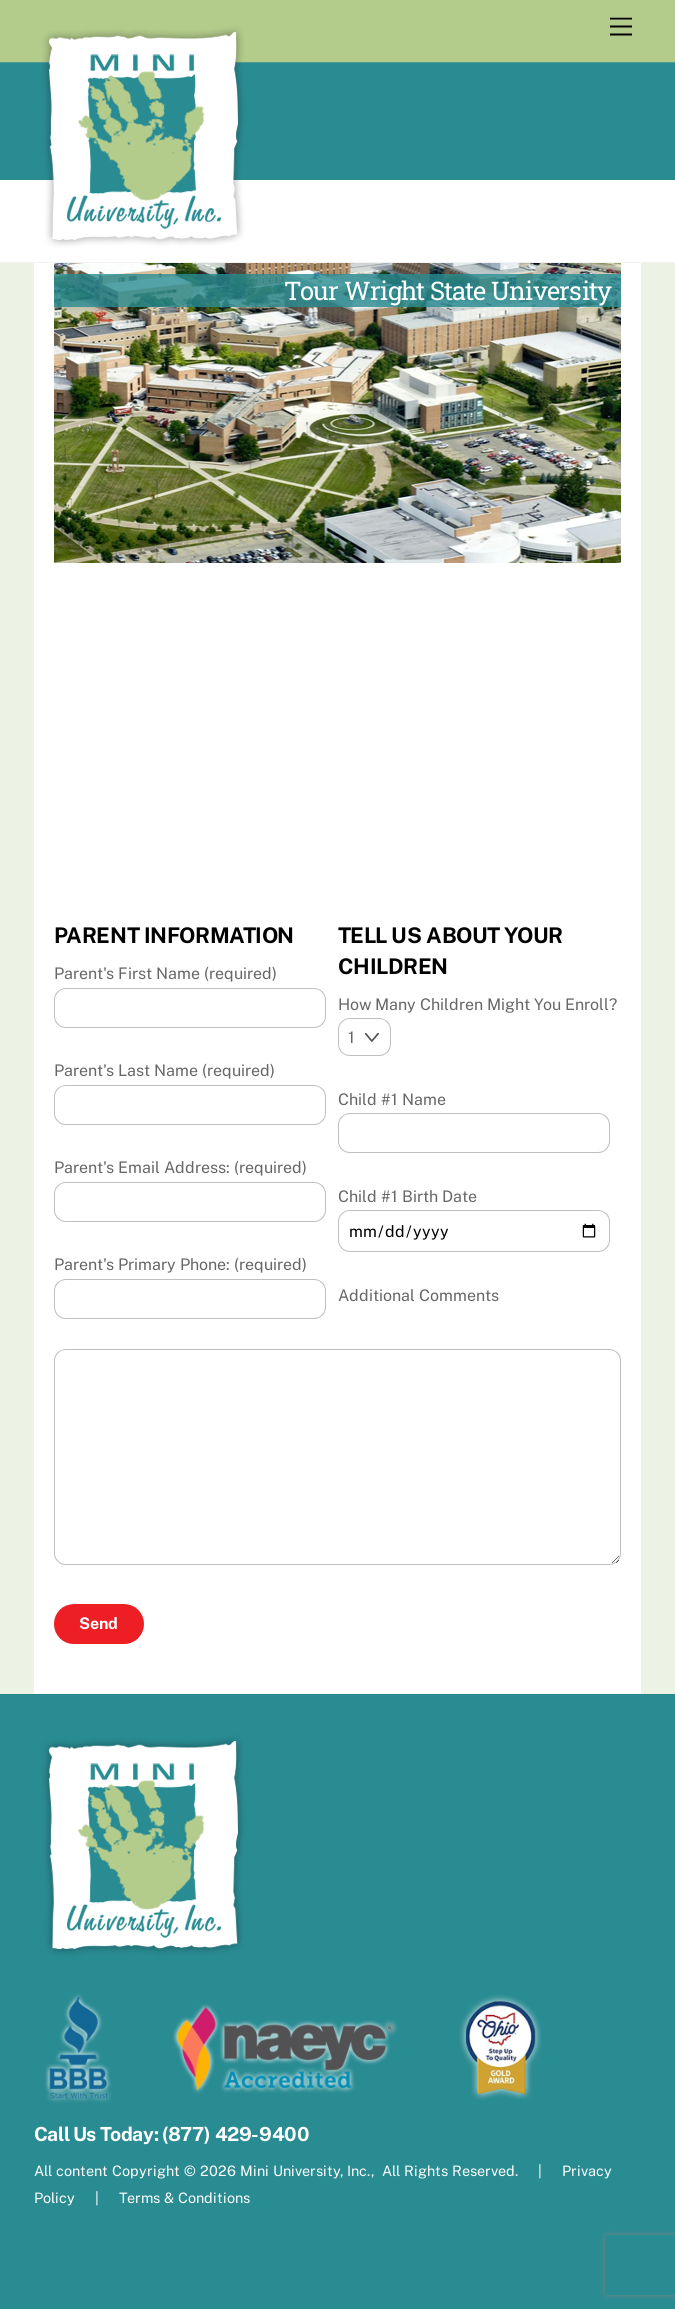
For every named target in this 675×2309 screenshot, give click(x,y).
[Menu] (621, 27)
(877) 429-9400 (236, 2134)
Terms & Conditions (182, 2197)
